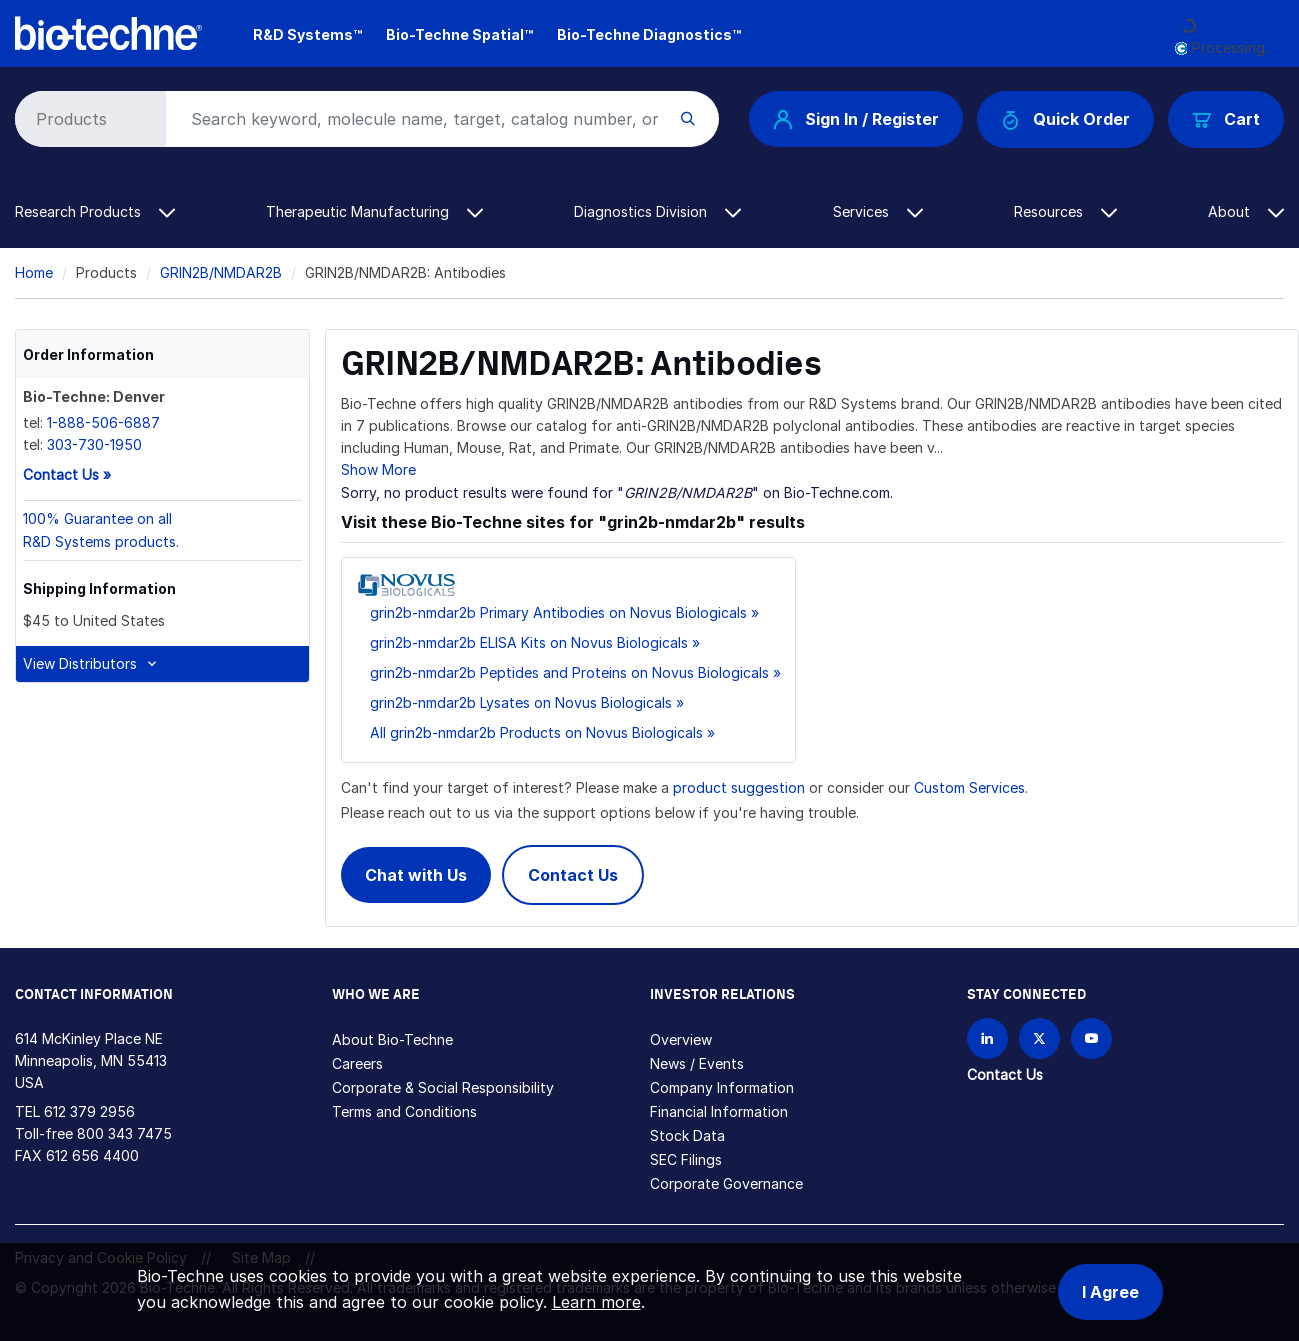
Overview (681, 1039)
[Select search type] (87, 119)
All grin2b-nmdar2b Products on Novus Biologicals (536, 732)
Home (34, 272)
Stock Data (687, 1135)
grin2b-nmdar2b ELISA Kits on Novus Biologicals (529, 642)
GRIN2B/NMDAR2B (221, 272)
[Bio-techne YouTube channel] (1091, 1038)
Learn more (596, 1302)
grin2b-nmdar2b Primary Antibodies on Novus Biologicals (558, 612)
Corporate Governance (726, 1183)
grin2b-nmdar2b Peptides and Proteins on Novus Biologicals (569, 672)
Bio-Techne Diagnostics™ (649, 34)
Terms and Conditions (404, 1111)
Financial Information (719, 1111)
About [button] (1246, 211)
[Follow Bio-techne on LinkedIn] (987, 1038)
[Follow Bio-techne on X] (1039, 1038)
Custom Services (969, 787)
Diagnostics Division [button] (657, 211)
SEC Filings (686, 1159)
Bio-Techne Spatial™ (459, 34)
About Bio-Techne (392, 1039)
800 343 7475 (124, 1133)
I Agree (1110, 1292)
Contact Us (573, 875)
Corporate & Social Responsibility (443, 1087)
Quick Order (1065, 119)
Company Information (722, 1087)
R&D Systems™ (307, 34)
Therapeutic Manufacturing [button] (374, 211)
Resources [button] (1065, 211)
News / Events (697, 1063)
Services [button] (878, 211)
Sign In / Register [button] (856, 119)
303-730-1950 (94, 444)
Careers (357, 1063)
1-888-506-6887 (103, 422)
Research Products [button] (95, 211)
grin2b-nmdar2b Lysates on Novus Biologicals (521, 702)
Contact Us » (67, 474)
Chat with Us (416, 875)
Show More (378, 469)
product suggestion (739, 787)
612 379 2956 (89, 1111)
